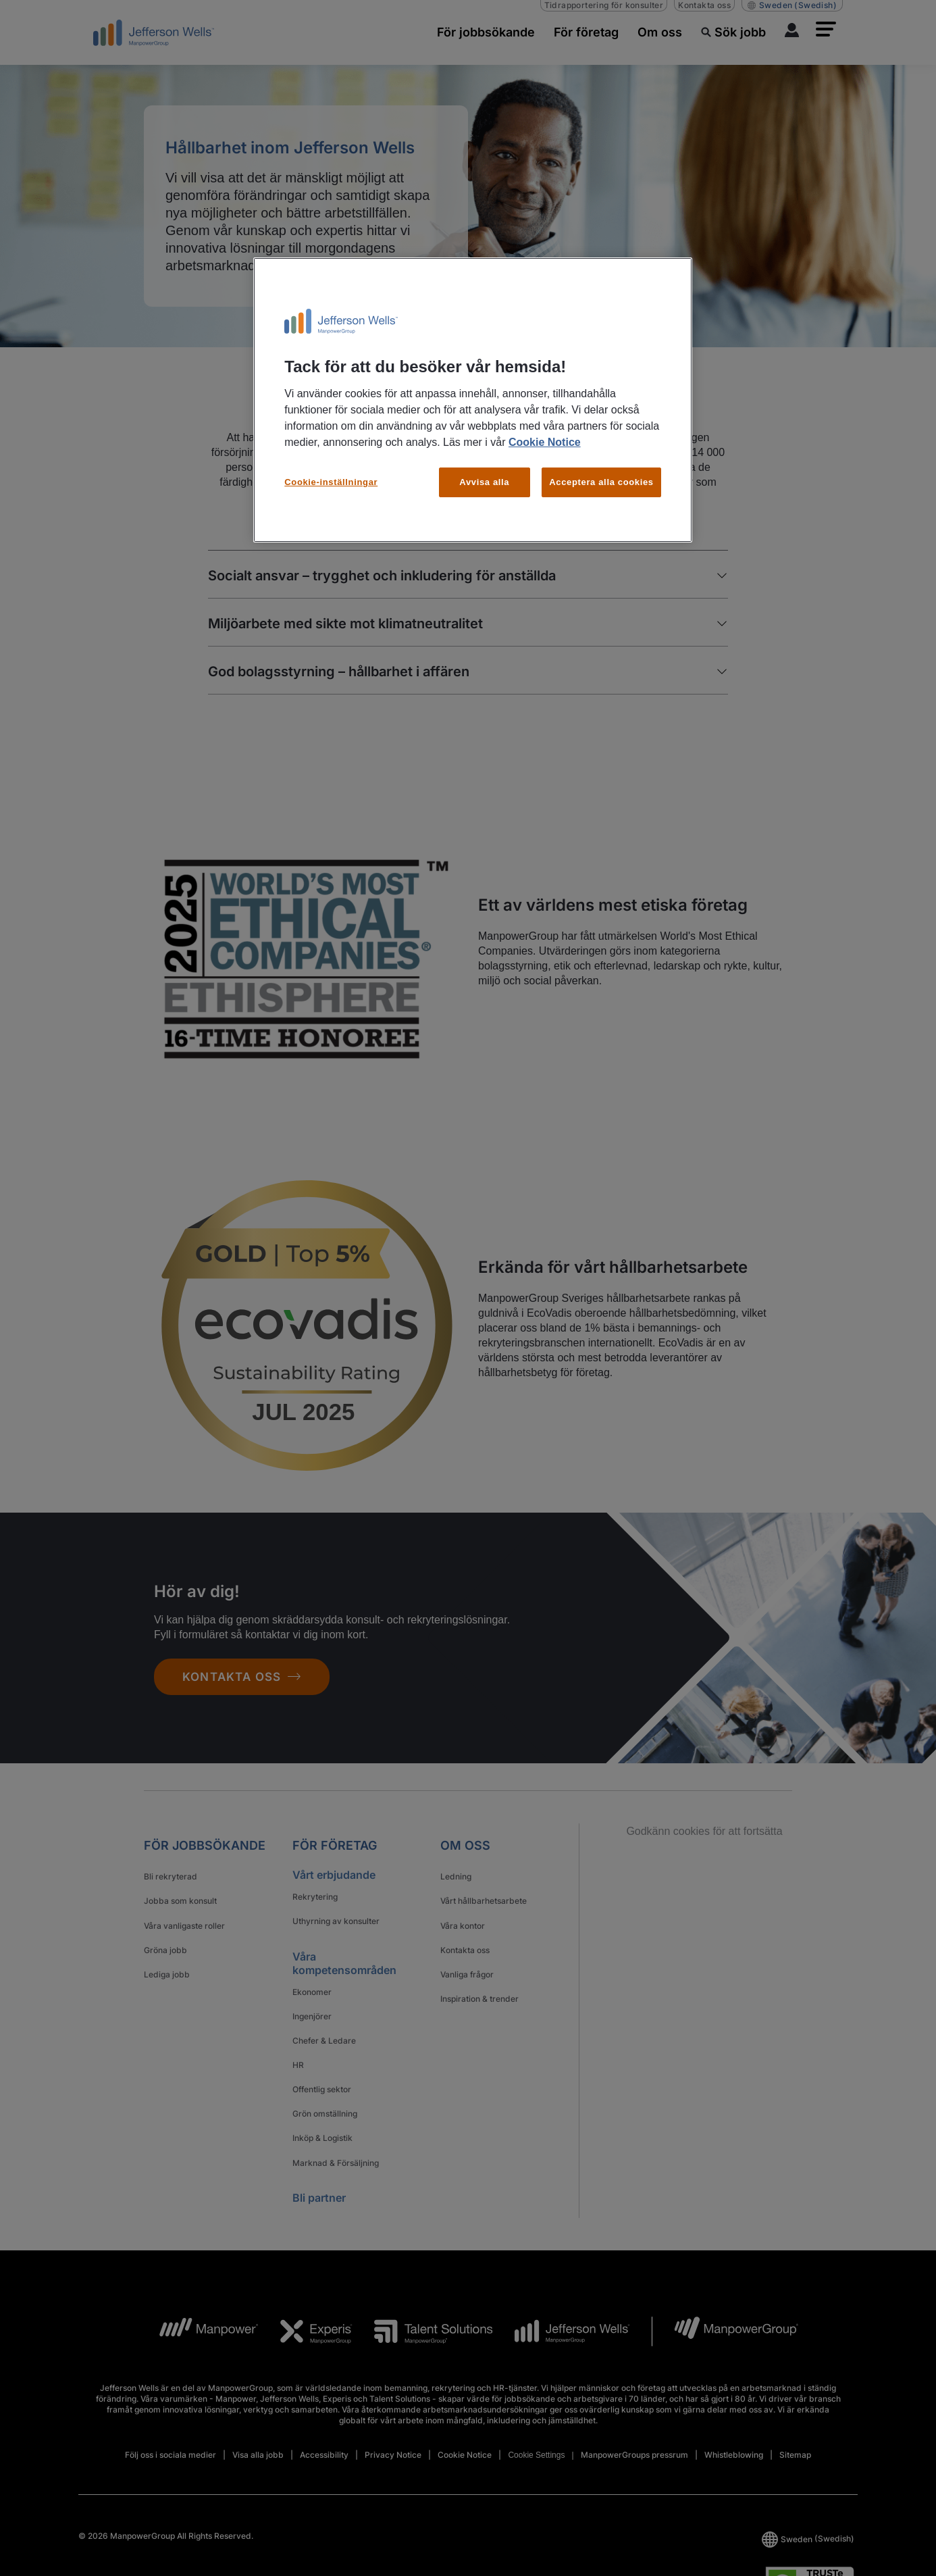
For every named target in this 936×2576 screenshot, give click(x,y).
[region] (472, 399)
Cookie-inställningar (331, 482)
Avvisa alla (484, 482)
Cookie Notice (545, 442)
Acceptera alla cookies (601, 482)
